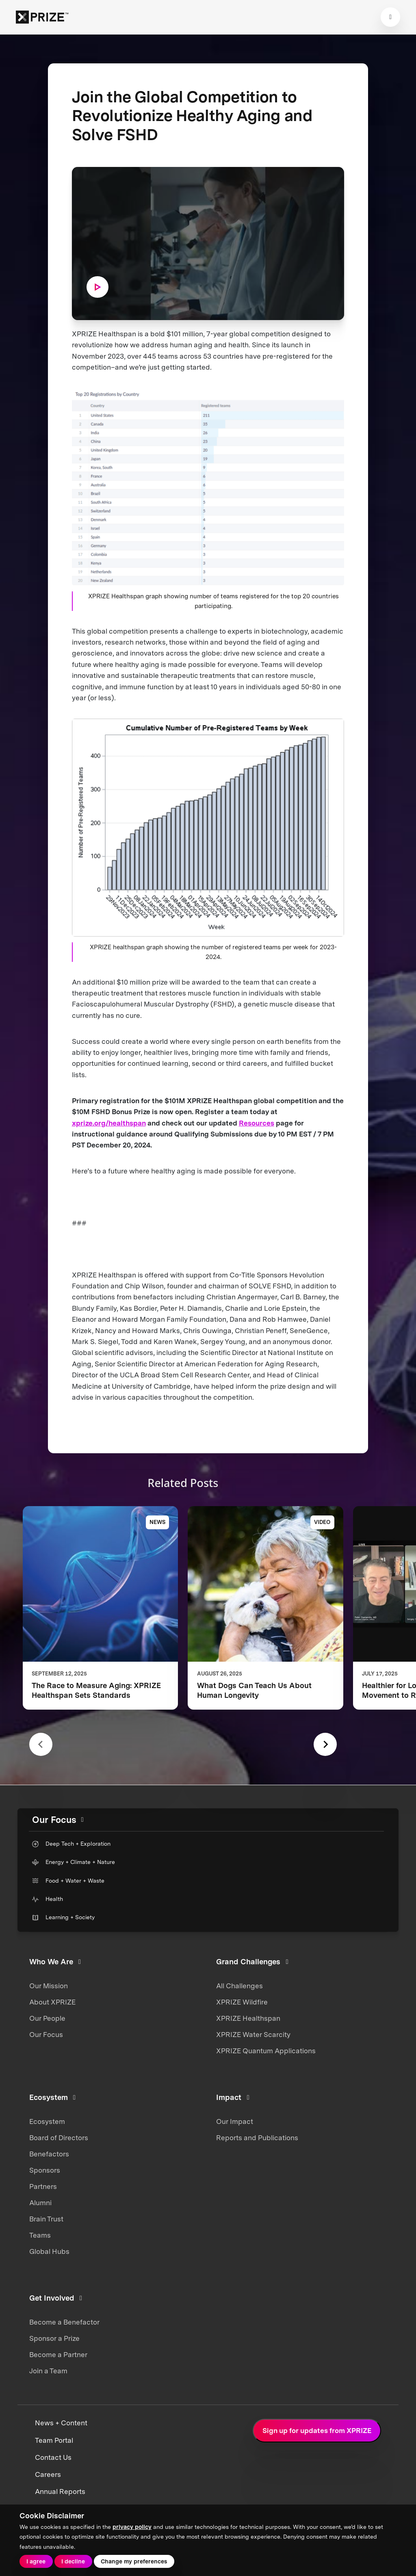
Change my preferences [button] (134, 2561)
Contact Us (53, 2457)
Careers (48, 2474)
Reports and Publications (257, 2138)
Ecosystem (47, 2121)
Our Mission (48, 1986)
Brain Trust (46, 2219)
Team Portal (54, 2440)
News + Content (61, 2423)
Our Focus (46, 2034)
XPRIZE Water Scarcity (253, 2034)
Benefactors (49, 2154)
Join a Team (48, 2371)
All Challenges (239, 1986)
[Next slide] (325, 1744)
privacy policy (132, 2527)
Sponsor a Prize (54, 2338)
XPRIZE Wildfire (242, 2002)
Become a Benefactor (64, 2322)
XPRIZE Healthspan (248, 2018)
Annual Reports (60, 2491)
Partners (43, 2186)
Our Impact (234, 2121)
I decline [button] (73, 2561)
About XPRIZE (52, 2002)
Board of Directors (58, 2138)
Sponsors (44, 2170)
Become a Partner (58, 2355)
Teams (40, 2235)
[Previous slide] (40, 1744)
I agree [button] (36, 2561)
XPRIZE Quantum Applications (266, 2051)
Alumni (40, 2203)
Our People (47, 2018)
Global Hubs (49, 2251)
